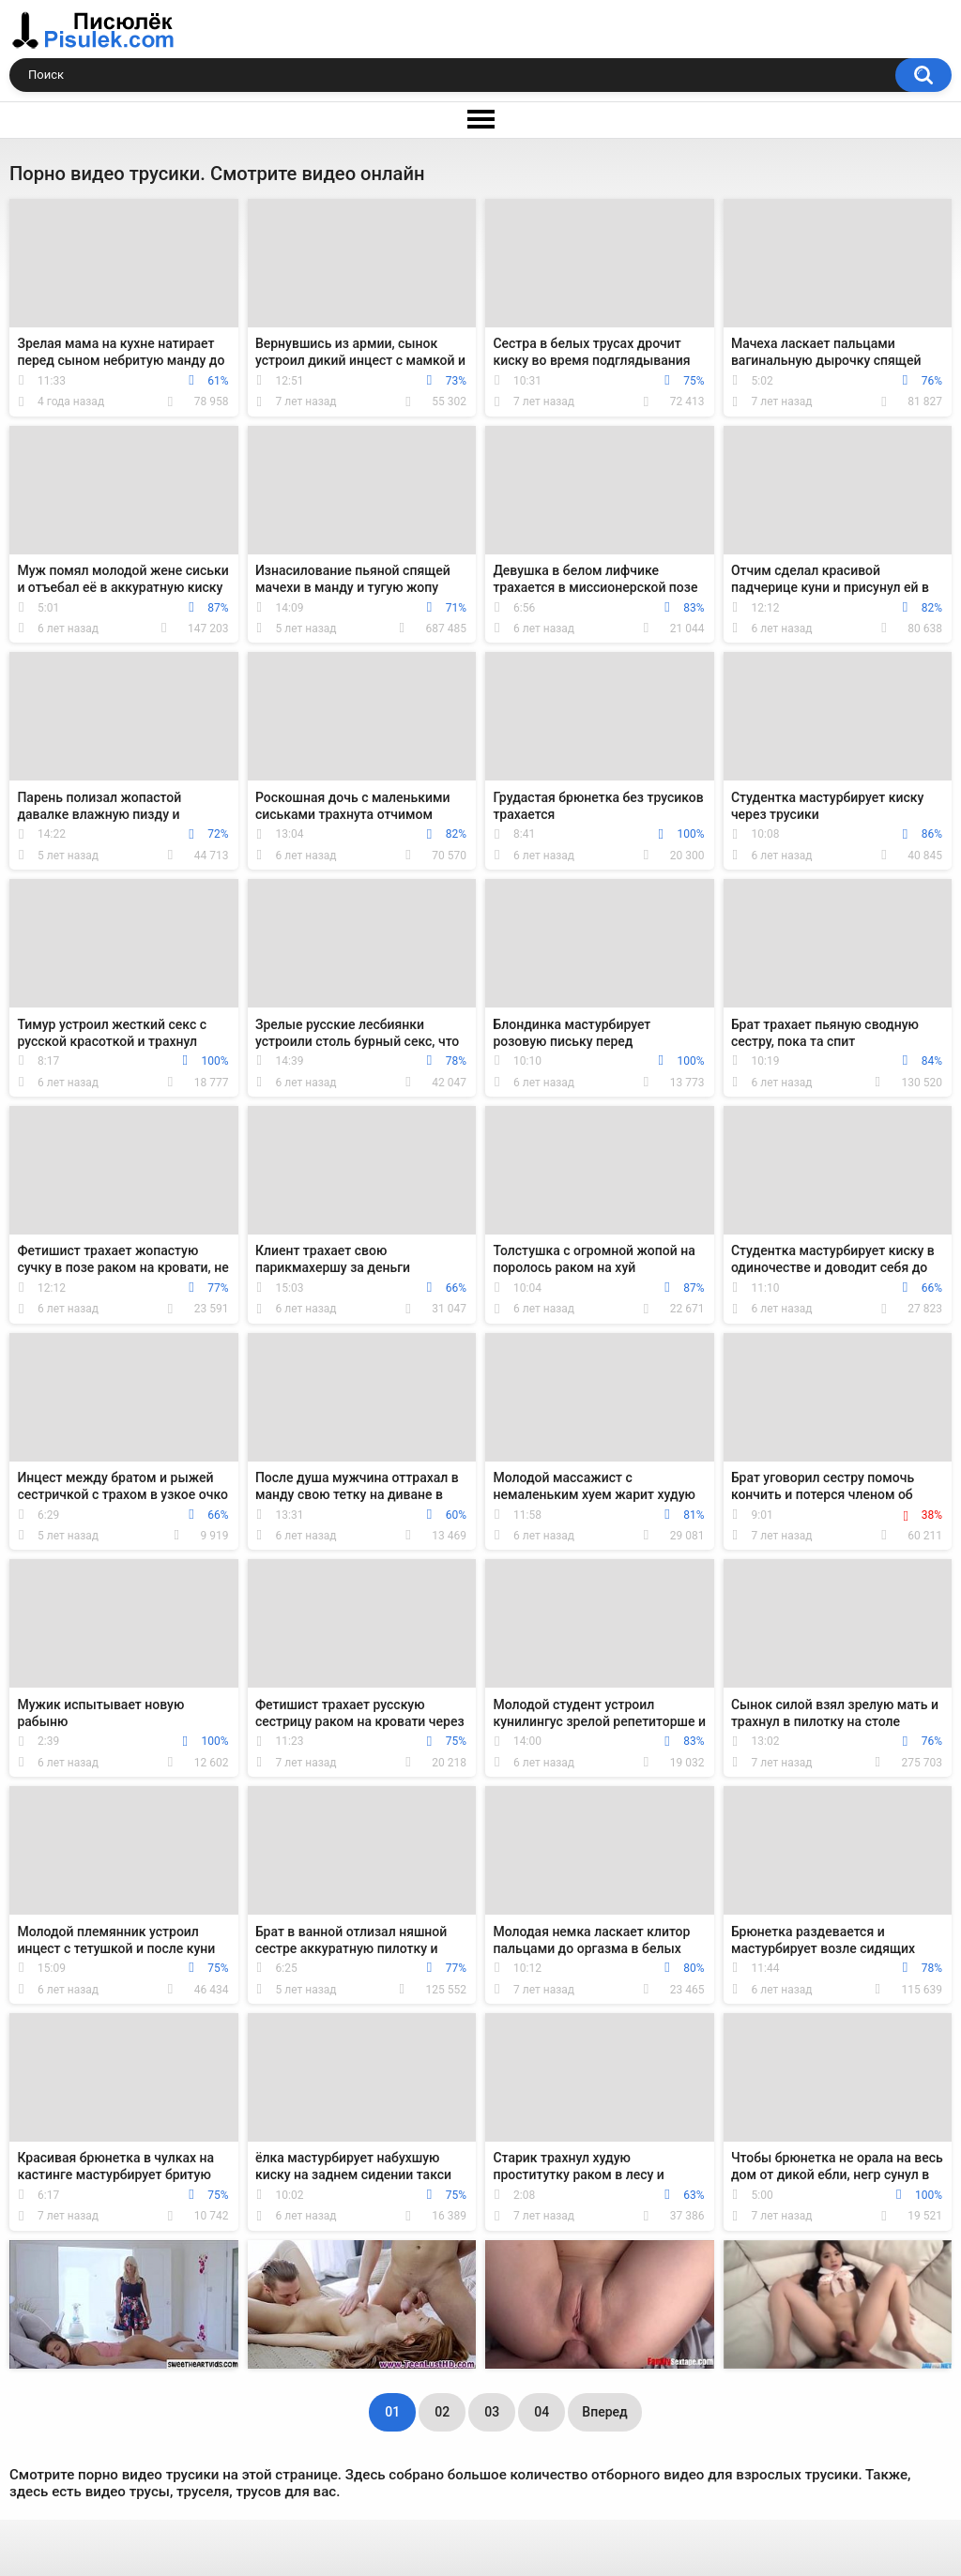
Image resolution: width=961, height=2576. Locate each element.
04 (541, 2411)
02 (442, 2411)
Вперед (604, 2411)
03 (491, 2411)
